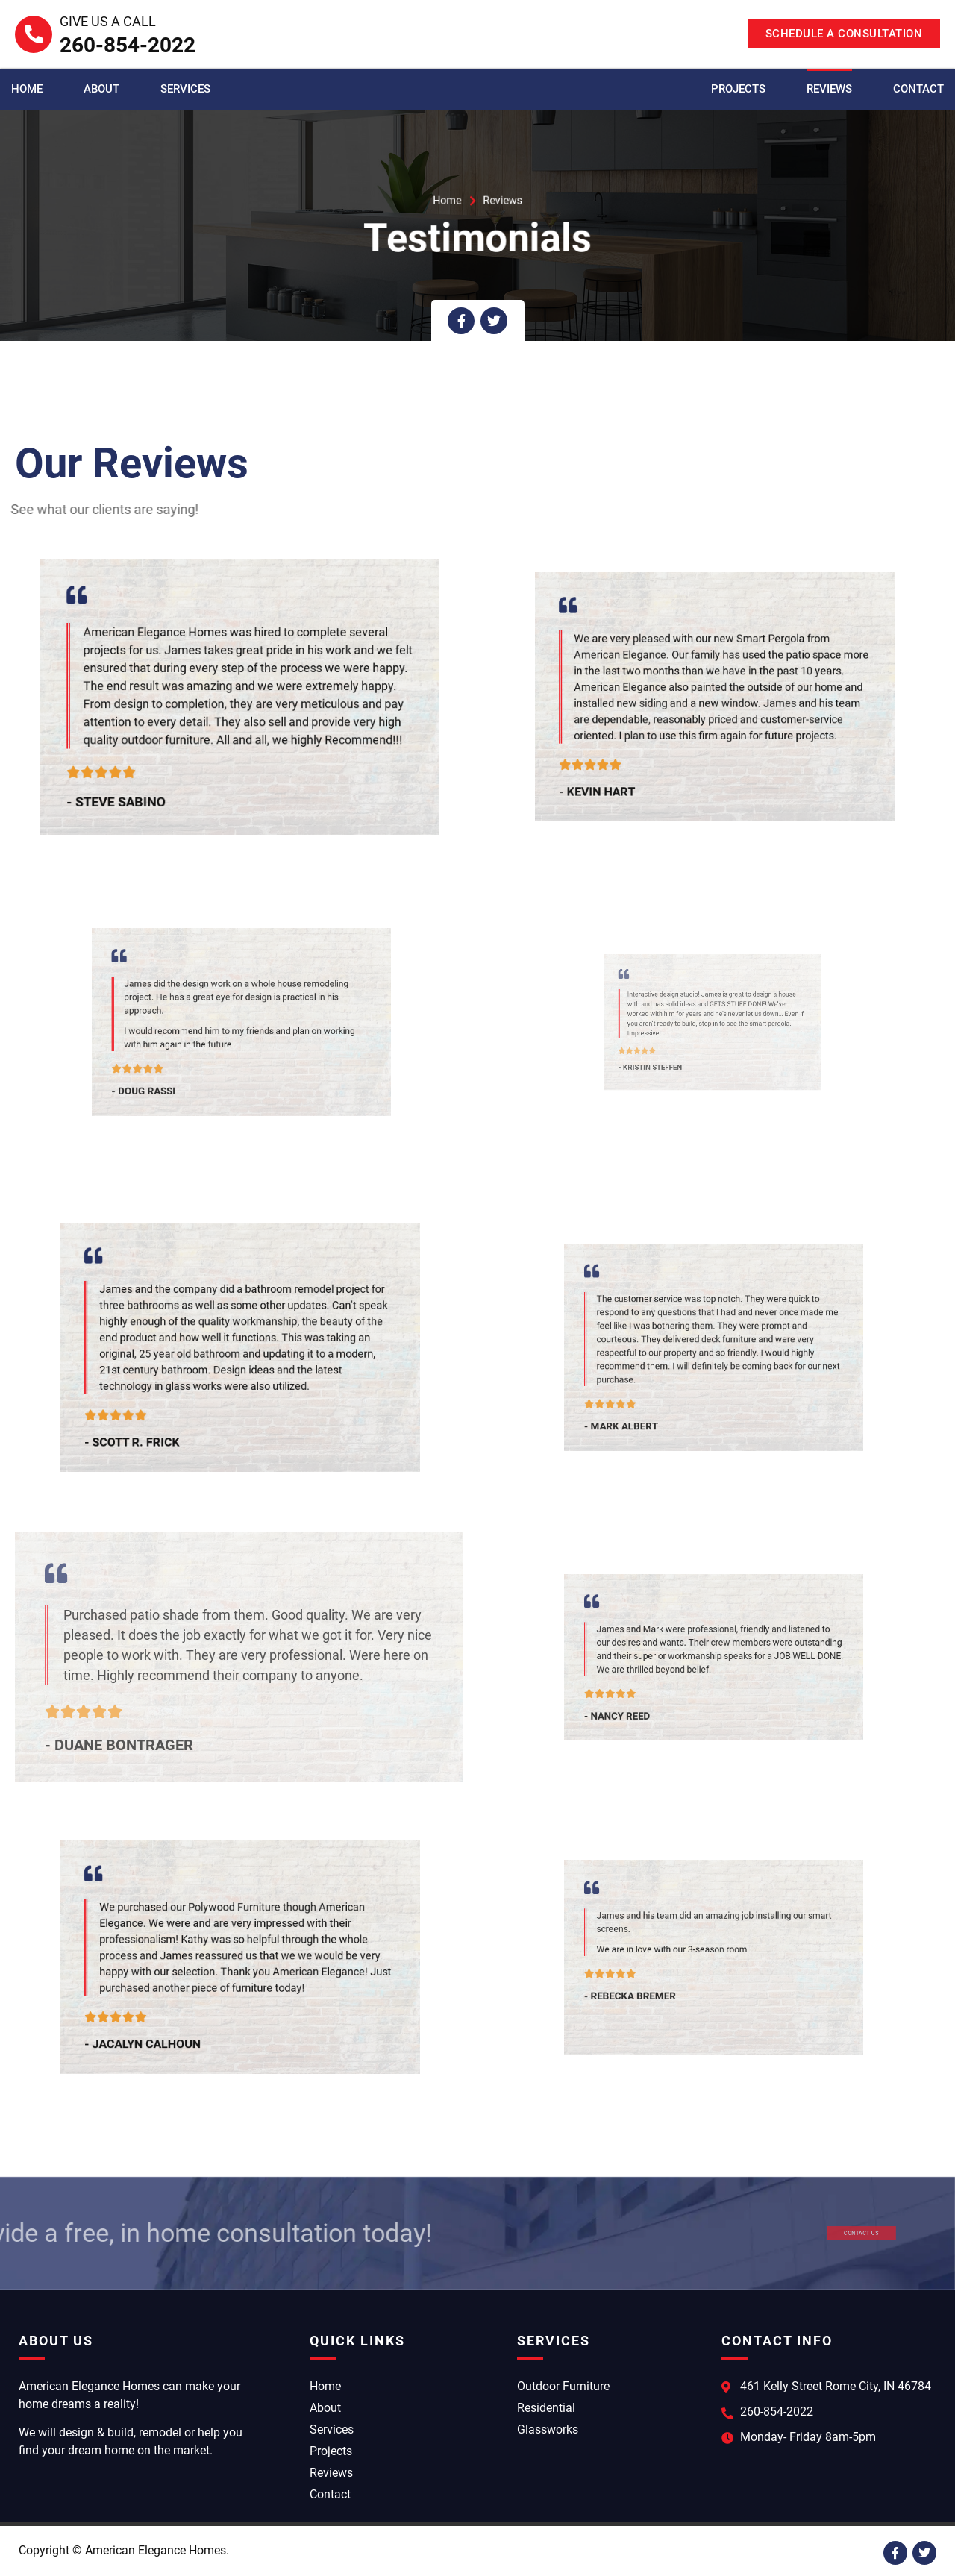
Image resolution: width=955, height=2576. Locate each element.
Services (185, 88)
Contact (918, 88)
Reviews (829, 88)
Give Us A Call (108, 21)
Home (27, 88)
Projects (738, 88)
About (101, 88)
